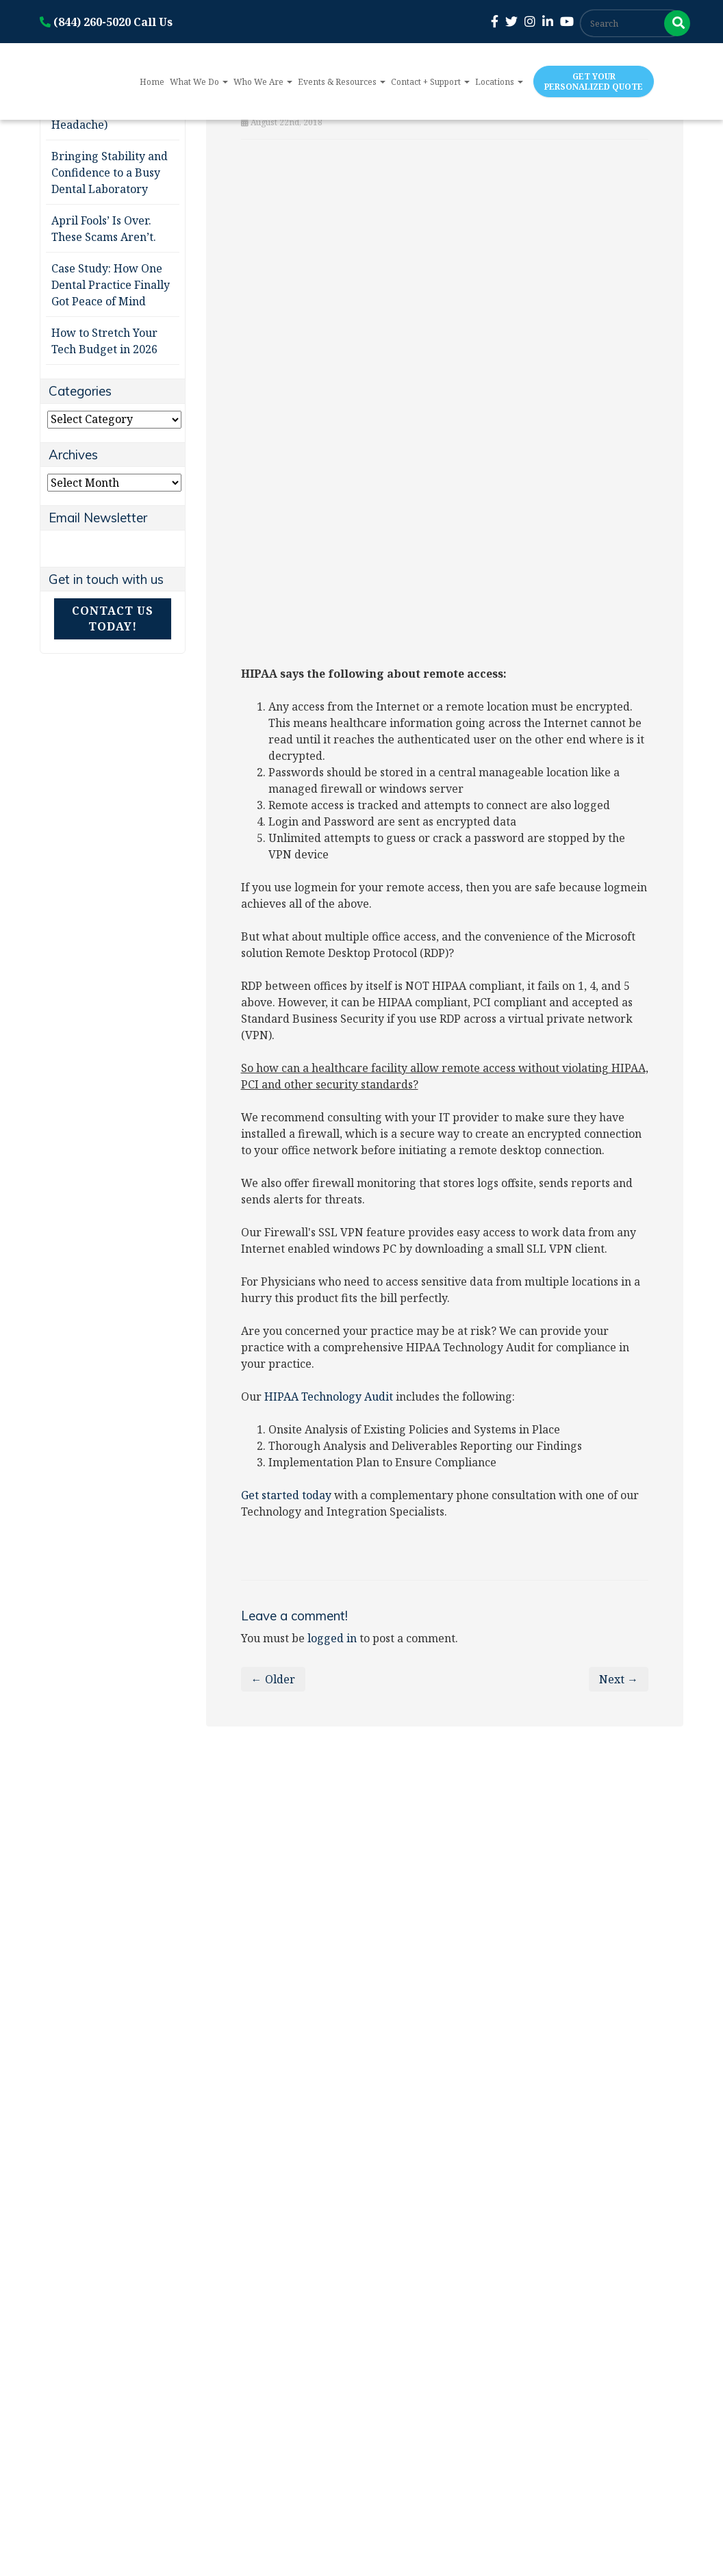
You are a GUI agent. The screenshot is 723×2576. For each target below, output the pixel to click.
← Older (273, 1679)
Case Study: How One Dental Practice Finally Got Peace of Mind (110, 285)
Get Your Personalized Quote (593, 81)
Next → (618, 1679)
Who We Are (262, 82)
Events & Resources (341, 82)
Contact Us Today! (112, 618)
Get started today (286, 1495)
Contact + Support (430, 82)
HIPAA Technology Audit (328, 1396)
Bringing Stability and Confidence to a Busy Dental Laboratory (109, 172)
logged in (332, 1638)
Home (152, 82)
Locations (499, 82)
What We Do (199, 82)
